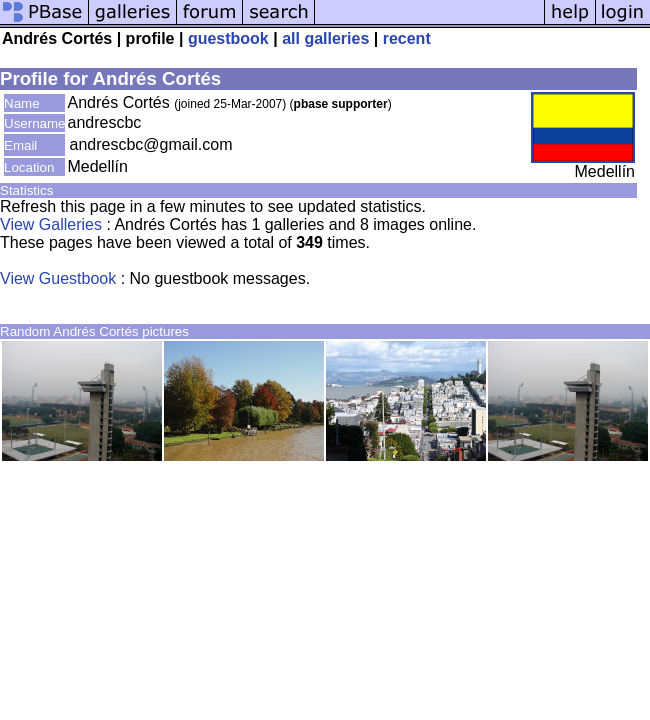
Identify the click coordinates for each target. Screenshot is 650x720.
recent (407, 38)
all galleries (325, 38)
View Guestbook (58, 278)
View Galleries (51, 224)
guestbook (228, 38)
